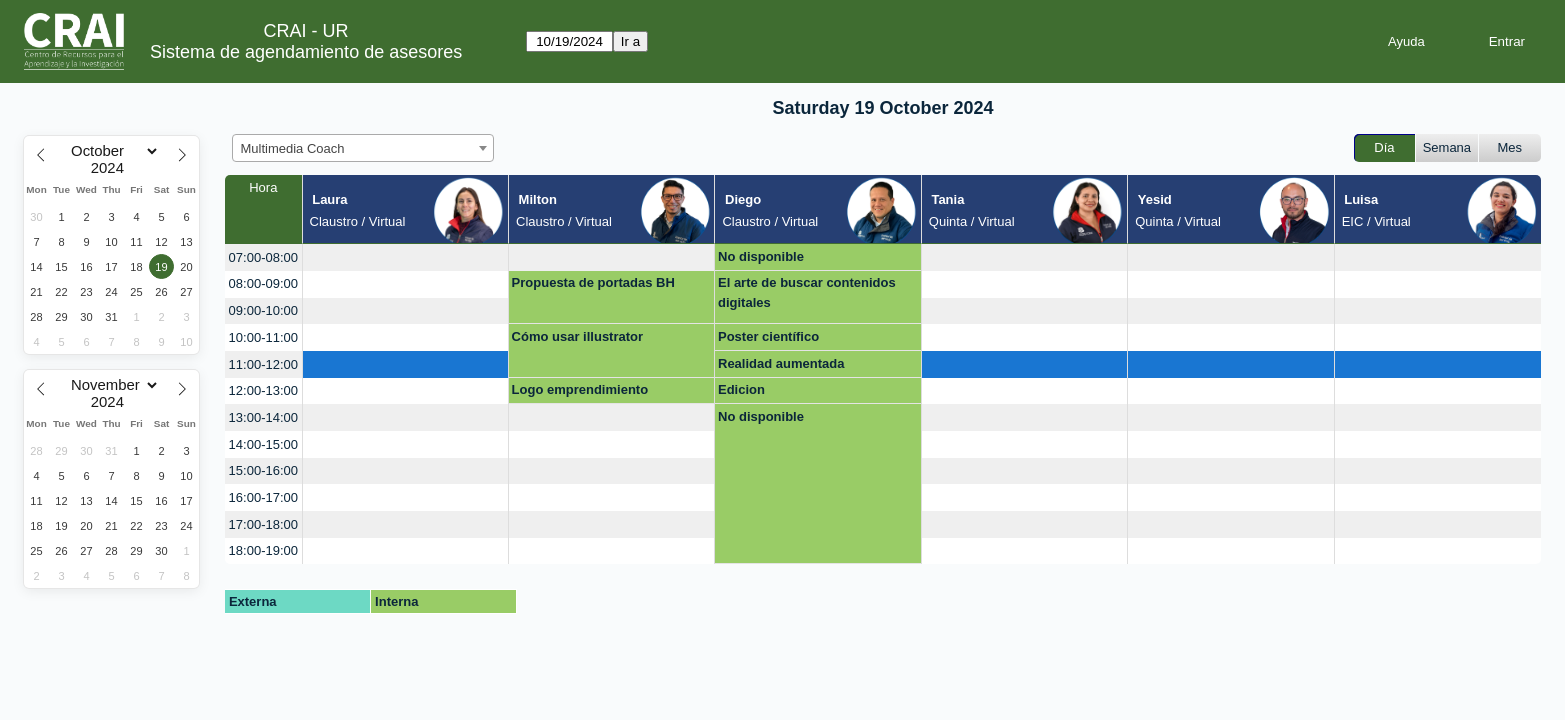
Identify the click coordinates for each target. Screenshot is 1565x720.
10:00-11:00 (263, 337)
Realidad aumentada (781, 363)
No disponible (761, 256)
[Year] (112, 168)
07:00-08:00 (263, 257)
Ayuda (1406, 41)
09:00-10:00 (263, 310)
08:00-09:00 (263, 283)
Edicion (741, 389)
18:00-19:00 (263, 550)
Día (1384, 147)
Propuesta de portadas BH (593, 282)
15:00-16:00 (263, 470)
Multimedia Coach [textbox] (293, 148)
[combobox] (363, 148)
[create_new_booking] (405, 257)
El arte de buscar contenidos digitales (807, 292)
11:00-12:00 (263, 364)
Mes (1510, 147)
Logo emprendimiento (580, 389)
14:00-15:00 (263, 444)
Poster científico (768, 336)
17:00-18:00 (263, 524)
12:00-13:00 (263, 390)
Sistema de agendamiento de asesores (306, 52)
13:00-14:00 (263, 417)
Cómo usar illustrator (577, 336)
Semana (1447, 147)
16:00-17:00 (263, 497)
